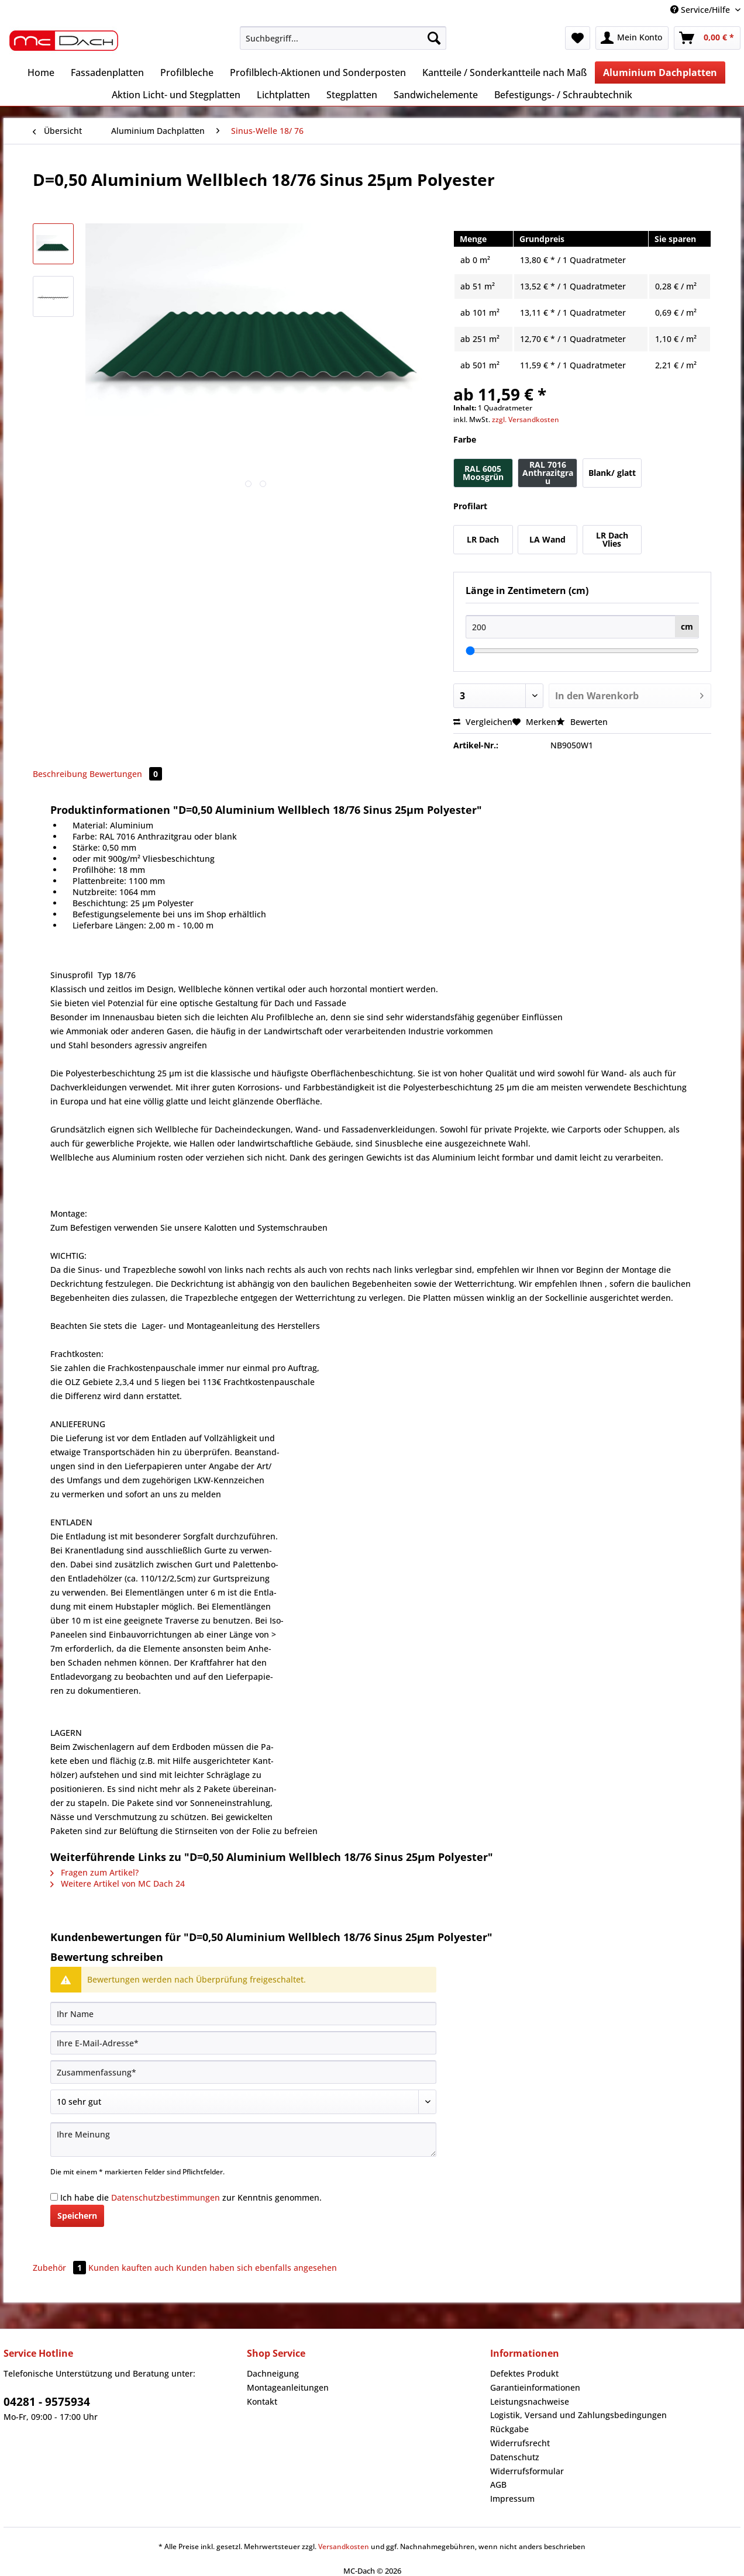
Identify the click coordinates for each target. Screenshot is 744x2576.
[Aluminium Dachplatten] (660, 72)
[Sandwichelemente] (435, 95)
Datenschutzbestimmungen (165, 2197)
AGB (498, 2484)
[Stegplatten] (351, 95)
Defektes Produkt (524, 2373)
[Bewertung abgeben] (243, 2102)
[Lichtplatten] (283, 95)
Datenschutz (514, 2457)
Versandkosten (343, 2546)
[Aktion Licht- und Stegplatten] (176, 95)
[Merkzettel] (577, 38)
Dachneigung (273, 2373)
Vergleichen (482, 721)
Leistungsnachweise (529, 2401)
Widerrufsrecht (520, 2443)
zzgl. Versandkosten (525, 419)
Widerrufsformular (527, 2471)
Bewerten (582, 721)
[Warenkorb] (707, 38)
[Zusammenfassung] (243, 2072)
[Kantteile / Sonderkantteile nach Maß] (504, 72)
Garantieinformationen (535, 2387)
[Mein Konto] (632, 38)
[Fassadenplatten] (107, 72)
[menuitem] (343, 43)
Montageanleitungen (288, 2387)
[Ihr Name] (243, 2013)
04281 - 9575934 (47, 2401)
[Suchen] (434, 38)
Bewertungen (125, 773)
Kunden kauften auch (131, 2267)
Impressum (512, 2498)
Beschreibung (60, 773)
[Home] (41, 72)
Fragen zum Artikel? (94, 1872)
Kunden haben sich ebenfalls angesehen (256, 2267)
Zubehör (60, 2267)
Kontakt (262, 2401)
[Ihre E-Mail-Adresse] (243, 2042)
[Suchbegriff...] (343, 38)
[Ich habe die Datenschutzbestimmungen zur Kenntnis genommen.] (54, 2197)
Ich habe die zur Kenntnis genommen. (191, 2197)
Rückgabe (509, 2429)
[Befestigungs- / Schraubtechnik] (563, 95)
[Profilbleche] (187, 72)
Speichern (77, 2215)
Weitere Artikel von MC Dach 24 (117, 1883)
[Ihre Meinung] (243, 2139)
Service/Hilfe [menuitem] (701, 9)
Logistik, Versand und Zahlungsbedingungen (578, 2414)
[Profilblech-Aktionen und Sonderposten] (318, 72)
